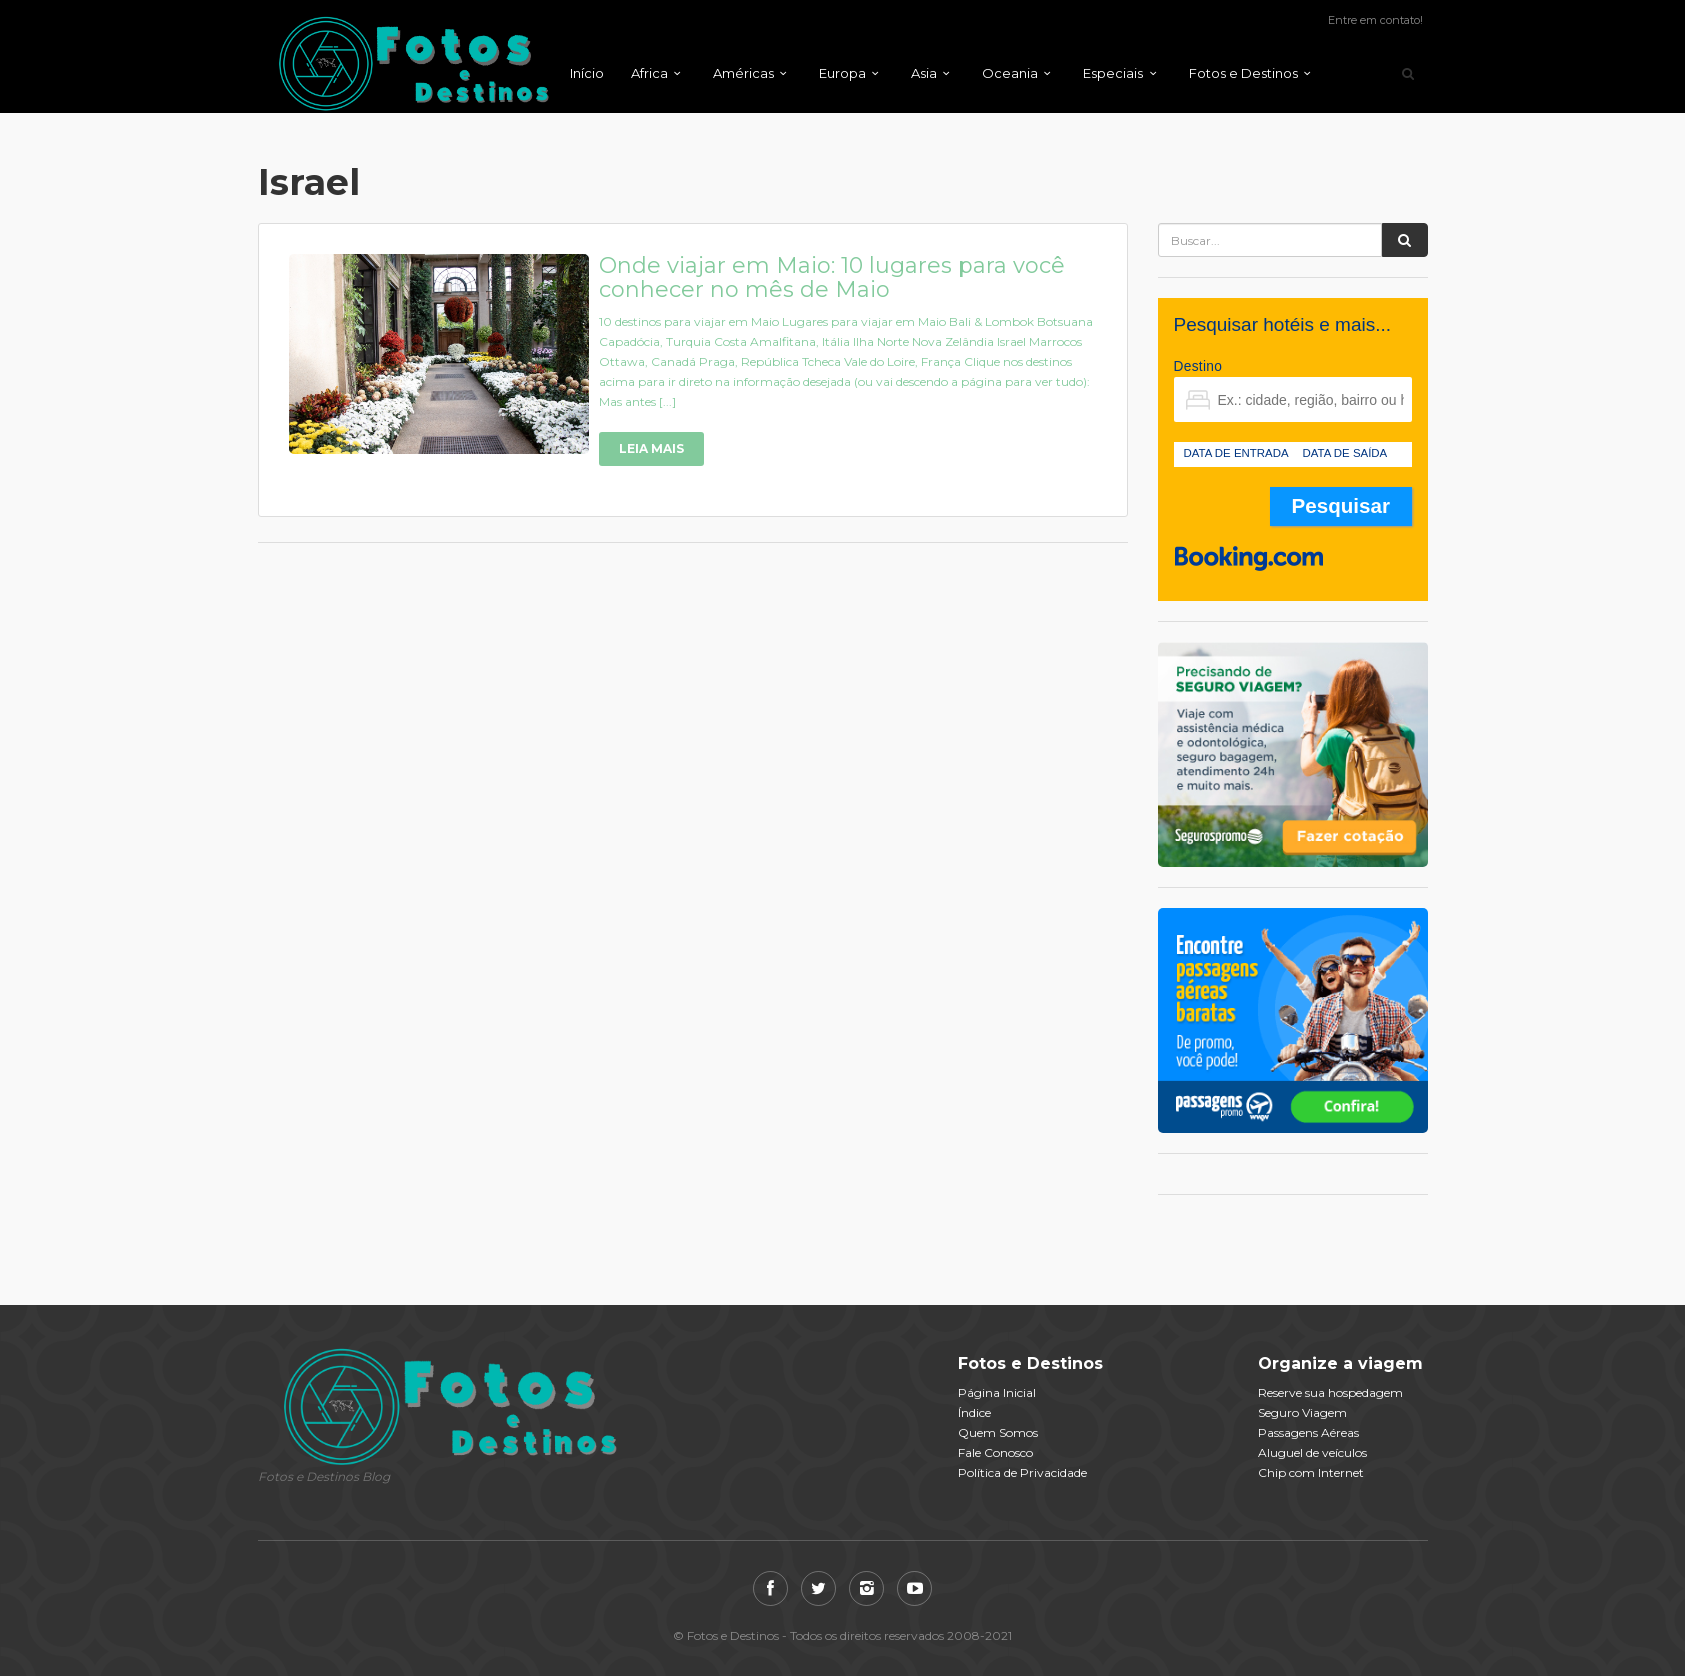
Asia (924, 73)
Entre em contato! (1375, 20)
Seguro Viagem (1302, 1412)
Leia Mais (651, 448)
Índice (974, 1412)
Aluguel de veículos (1312, 1452)
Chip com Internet (1311, 1472)
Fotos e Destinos (1243, 73)
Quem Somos (998, 1432)
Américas (743, 73)
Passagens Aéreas (1308, 1432)
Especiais (1113, 73)
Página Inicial (997, 1392)
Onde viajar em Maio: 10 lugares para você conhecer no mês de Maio (832, 277)
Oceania (1010, 73)
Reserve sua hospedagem (1330, 1392)
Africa (649, 73)
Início (587, 73)
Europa (842, 73)
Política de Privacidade (1022, 1472)
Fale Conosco (995, 1452)
